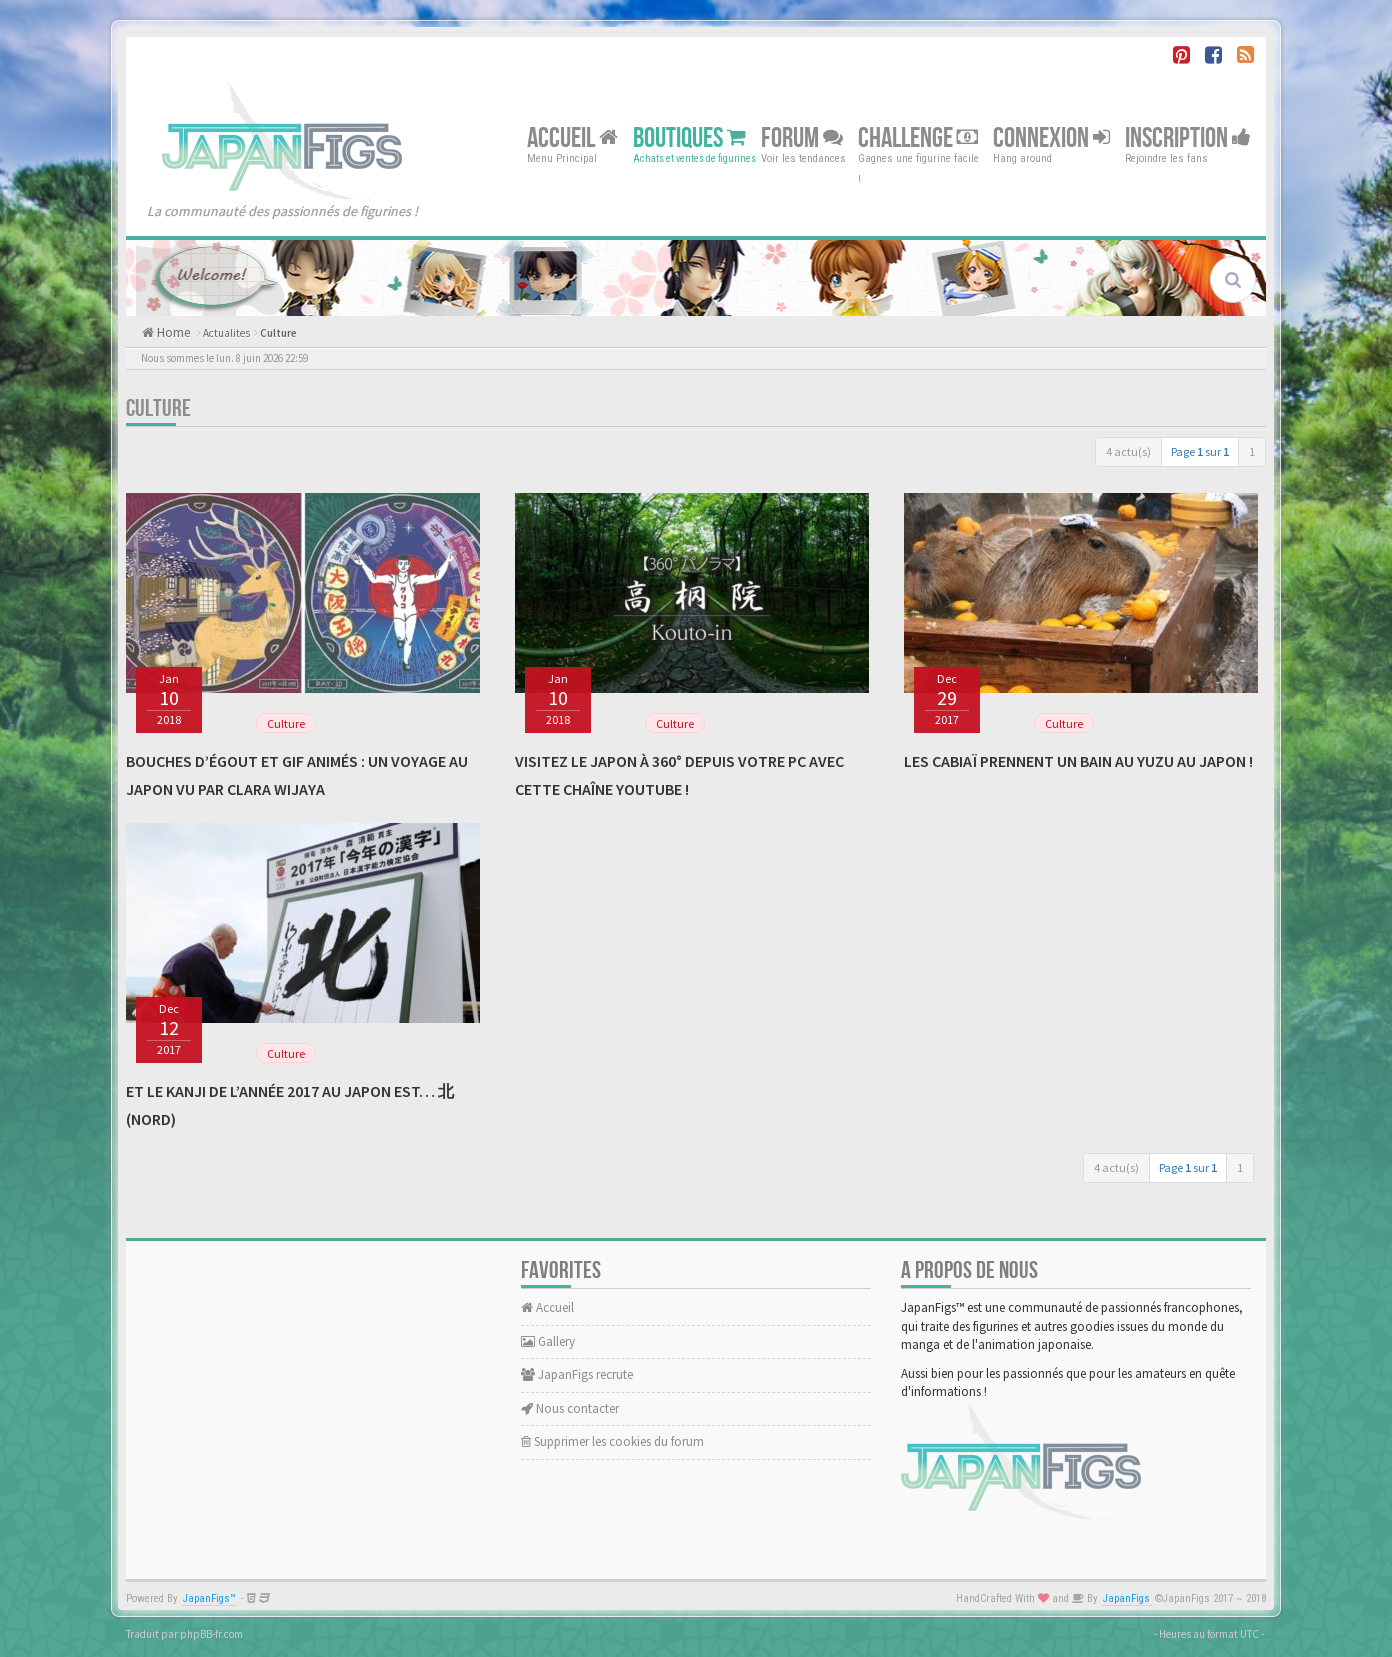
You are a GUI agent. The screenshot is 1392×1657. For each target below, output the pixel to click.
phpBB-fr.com (211, 1634)
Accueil (572, 137)
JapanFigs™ (209, 1598)
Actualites (226, 333)
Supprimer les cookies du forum (612, 1441)
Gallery (548, 1341)
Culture (278, 333)
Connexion (1051, 137)
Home (172, 332)
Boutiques (689, 137)
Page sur (1200, 451)
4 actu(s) (1128, 451)
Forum (802, 137)
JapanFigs (1126, 1598)
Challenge (918, 137)
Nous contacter (570, 1408)
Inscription (1188, 137)
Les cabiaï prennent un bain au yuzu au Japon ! (1078, 761)
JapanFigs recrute (577, 1374)
